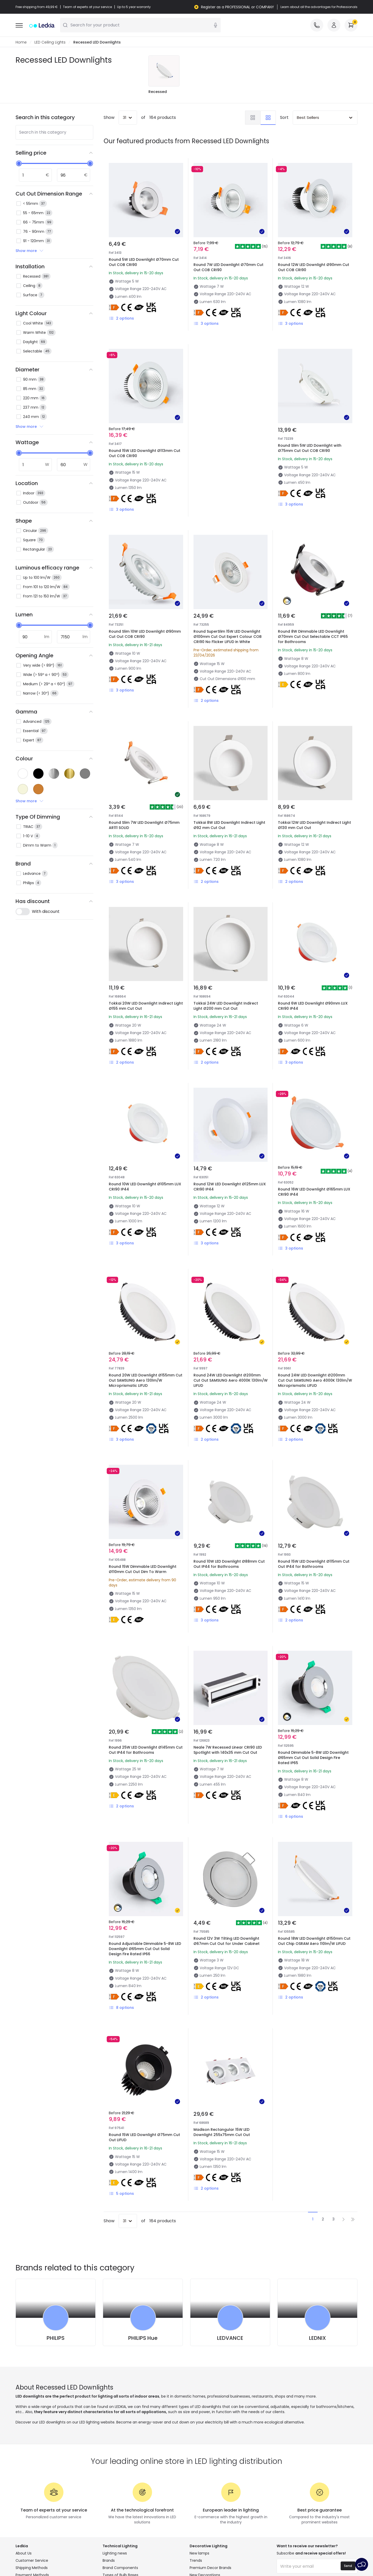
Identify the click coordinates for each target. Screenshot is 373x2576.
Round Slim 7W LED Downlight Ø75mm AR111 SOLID (144, 825)
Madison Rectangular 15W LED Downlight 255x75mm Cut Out (221, 2132)
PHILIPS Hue (142, 2338)
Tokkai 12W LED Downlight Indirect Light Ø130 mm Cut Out (314, 825)
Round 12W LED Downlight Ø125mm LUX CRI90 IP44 (229, 1187)
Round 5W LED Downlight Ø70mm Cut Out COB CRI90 (144, 262)
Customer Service (32, 2560)
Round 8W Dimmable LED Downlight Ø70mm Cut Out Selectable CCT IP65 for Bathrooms (313, 637)
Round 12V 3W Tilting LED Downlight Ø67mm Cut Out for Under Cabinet (226, 1941)
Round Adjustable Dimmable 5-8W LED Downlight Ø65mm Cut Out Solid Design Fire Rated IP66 (145, 1949)
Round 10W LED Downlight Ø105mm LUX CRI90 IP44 (145, 1187)
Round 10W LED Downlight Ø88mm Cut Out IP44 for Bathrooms (229, 1564)
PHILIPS (55, 2338)
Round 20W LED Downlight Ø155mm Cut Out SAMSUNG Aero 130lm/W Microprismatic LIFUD (145, 1380)
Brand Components (120, 2568)
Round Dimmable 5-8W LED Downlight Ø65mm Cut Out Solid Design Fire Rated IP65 (313, 1758)
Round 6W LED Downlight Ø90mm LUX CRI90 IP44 (313, 1006)
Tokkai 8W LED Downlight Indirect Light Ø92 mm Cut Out (229, 825)
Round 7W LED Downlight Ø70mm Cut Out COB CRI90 (228, 267)
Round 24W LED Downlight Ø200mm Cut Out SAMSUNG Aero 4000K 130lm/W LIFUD (230, 1380)
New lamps (199, 2553)
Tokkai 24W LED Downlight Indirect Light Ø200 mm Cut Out (225, 1006)
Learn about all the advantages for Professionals (319, 7)
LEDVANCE (230, 2338)
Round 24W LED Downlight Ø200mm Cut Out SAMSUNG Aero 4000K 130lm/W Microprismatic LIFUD (315, 1380)
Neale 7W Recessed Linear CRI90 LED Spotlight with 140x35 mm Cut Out (227, 1750)
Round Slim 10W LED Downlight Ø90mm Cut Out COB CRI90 (145, 634)
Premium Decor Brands (210, 2568)
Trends (196, 2560)
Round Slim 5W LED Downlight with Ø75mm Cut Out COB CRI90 (309, 448)
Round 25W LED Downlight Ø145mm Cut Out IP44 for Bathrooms (146, 1750)
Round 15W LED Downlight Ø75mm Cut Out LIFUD (144, 2137)
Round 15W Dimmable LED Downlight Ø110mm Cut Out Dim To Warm (142, 1569)
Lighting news (115, 2553)
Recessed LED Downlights (97, 42)
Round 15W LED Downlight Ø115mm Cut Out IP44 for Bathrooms (313, 1564)
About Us (24, 2553)
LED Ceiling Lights (50, 42)
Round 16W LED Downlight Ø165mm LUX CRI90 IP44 (314, 1192)
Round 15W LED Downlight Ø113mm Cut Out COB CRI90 (144, 453)
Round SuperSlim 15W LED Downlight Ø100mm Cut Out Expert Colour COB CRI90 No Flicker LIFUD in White (227, 637)
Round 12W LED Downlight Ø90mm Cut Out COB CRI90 (313, 267)
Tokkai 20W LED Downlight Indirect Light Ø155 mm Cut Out (146, 1006)
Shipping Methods (32, 2568)
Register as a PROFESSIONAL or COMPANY (237, 7)
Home (21, 42)
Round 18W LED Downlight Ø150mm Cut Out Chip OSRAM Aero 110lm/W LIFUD (314, 1941)
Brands (109, 2560)
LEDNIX (317, 2338)
